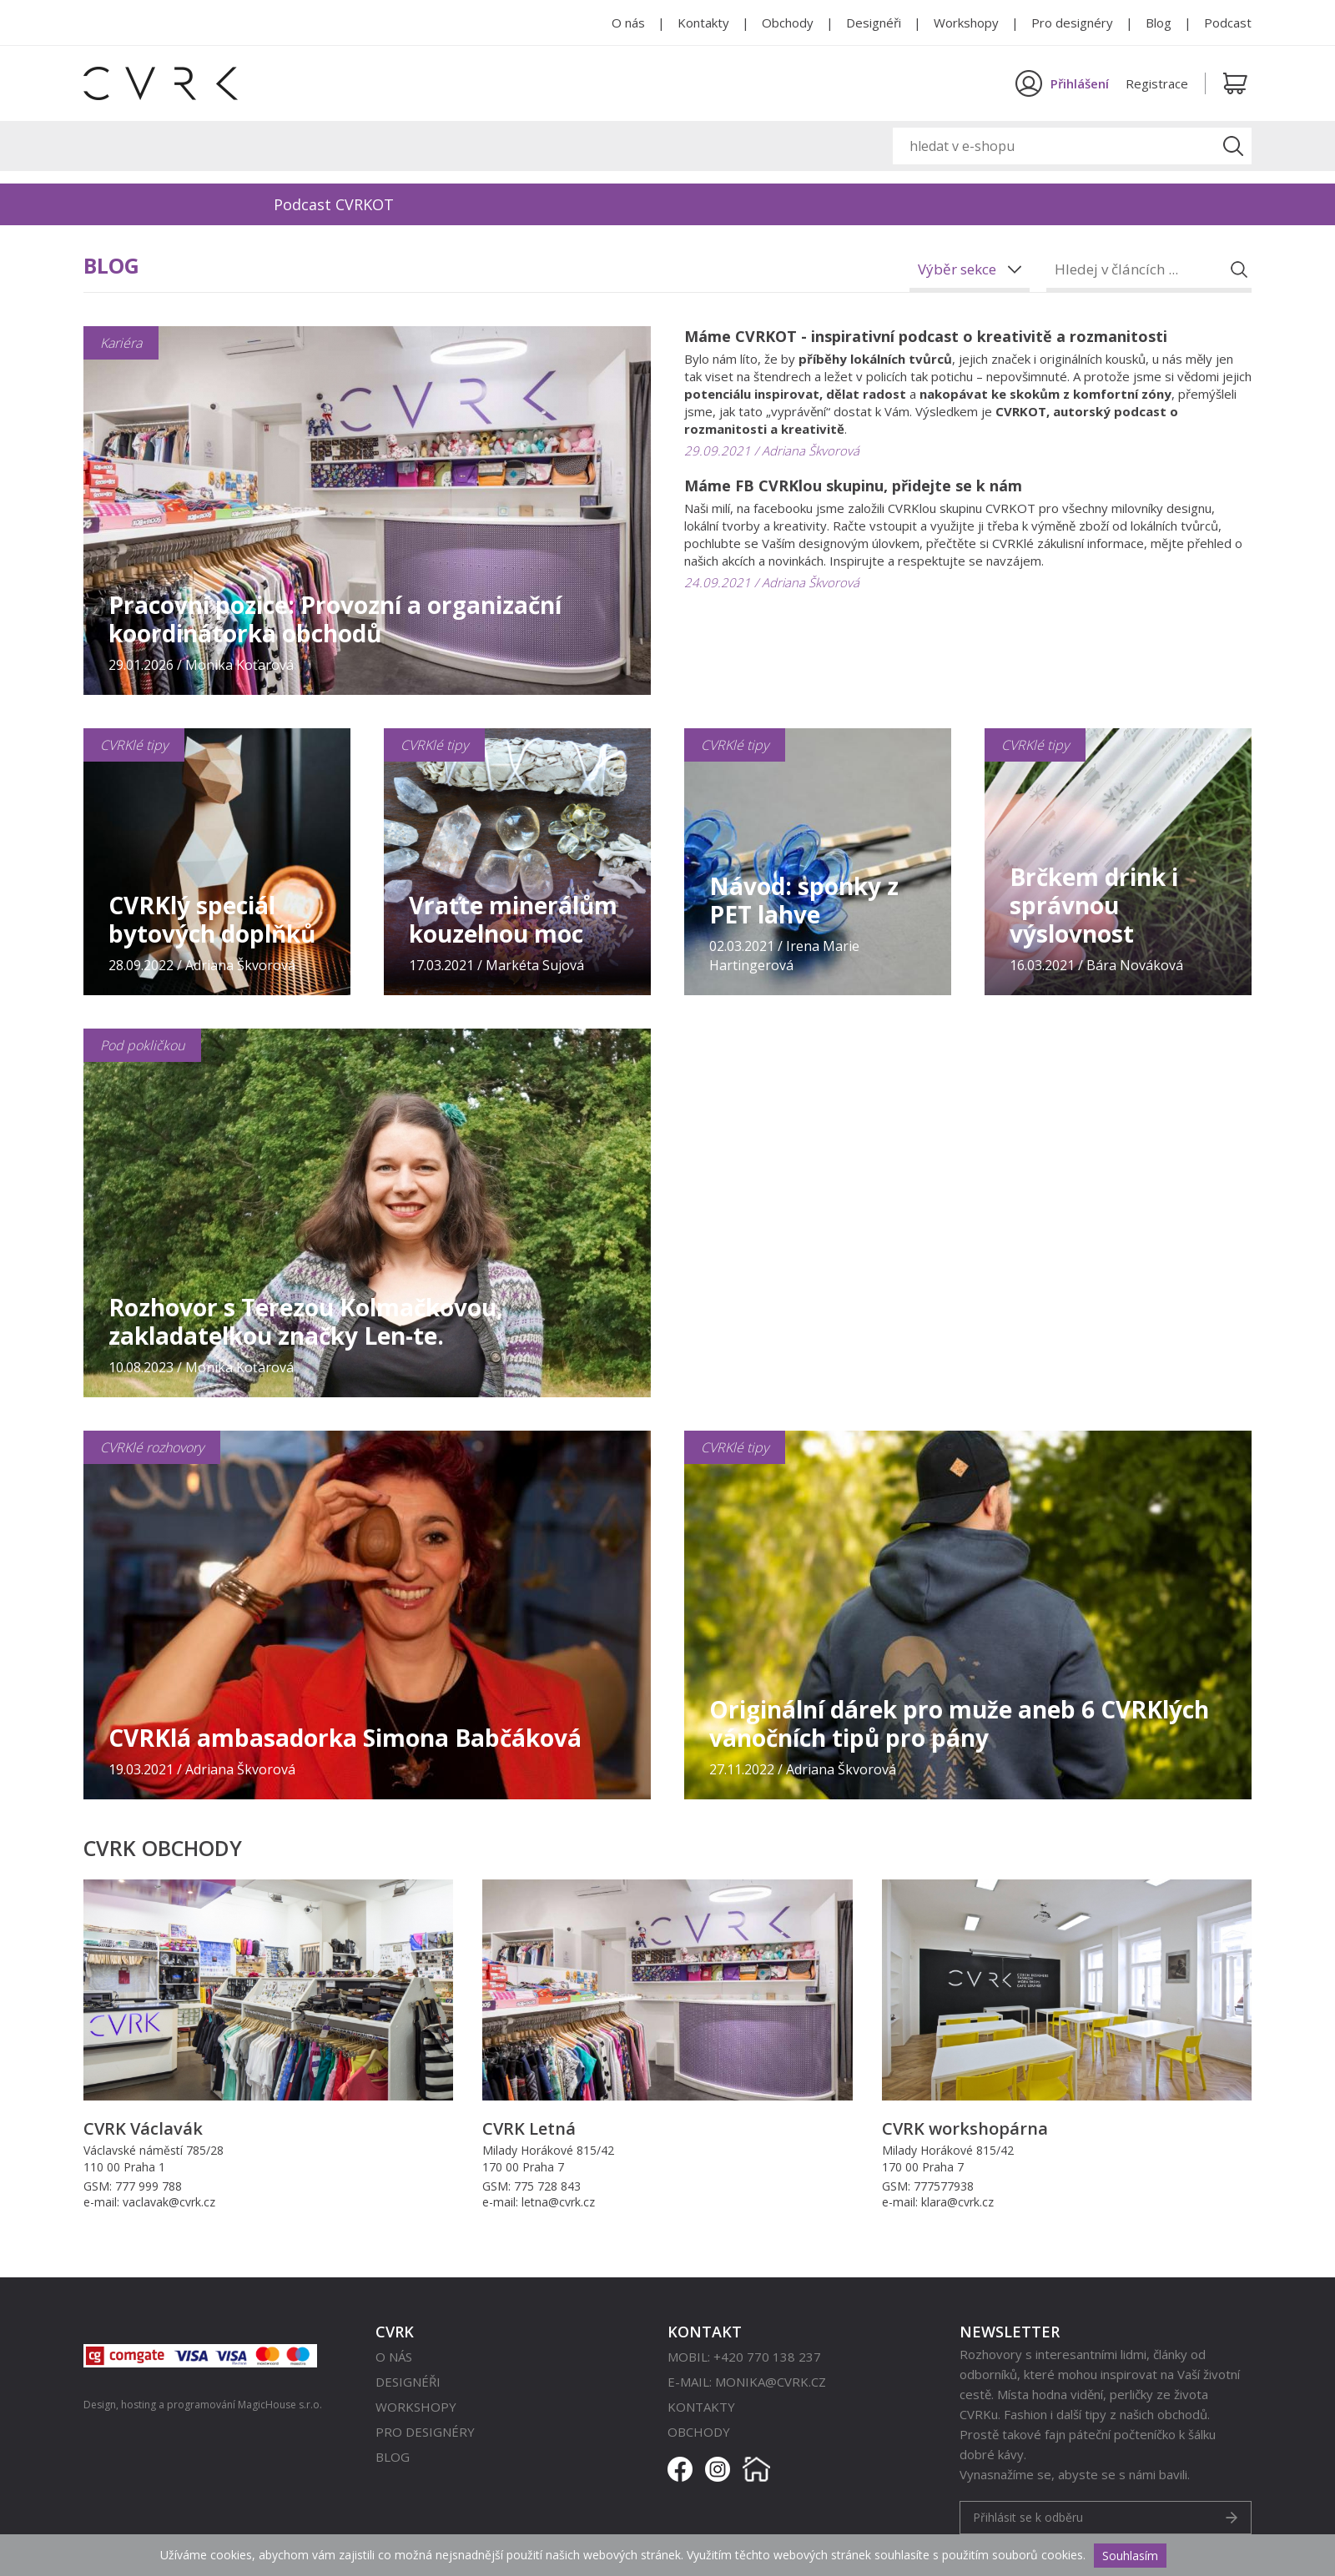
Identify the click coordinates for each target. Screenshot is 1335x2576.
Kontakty (703, 22)
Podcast (1228, 22)
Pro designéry (1072, 22)
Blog (1158, 22)
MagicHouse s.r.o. (280, 2404)
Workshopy (966, 22)
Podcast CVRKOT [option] (334, 204)
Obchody (788, 22)
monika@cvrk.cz (770, 2381)
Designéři (873, 22)
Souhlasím (1130, 2555)
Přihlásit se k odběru (1028, 2517)
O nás (628, 22)
